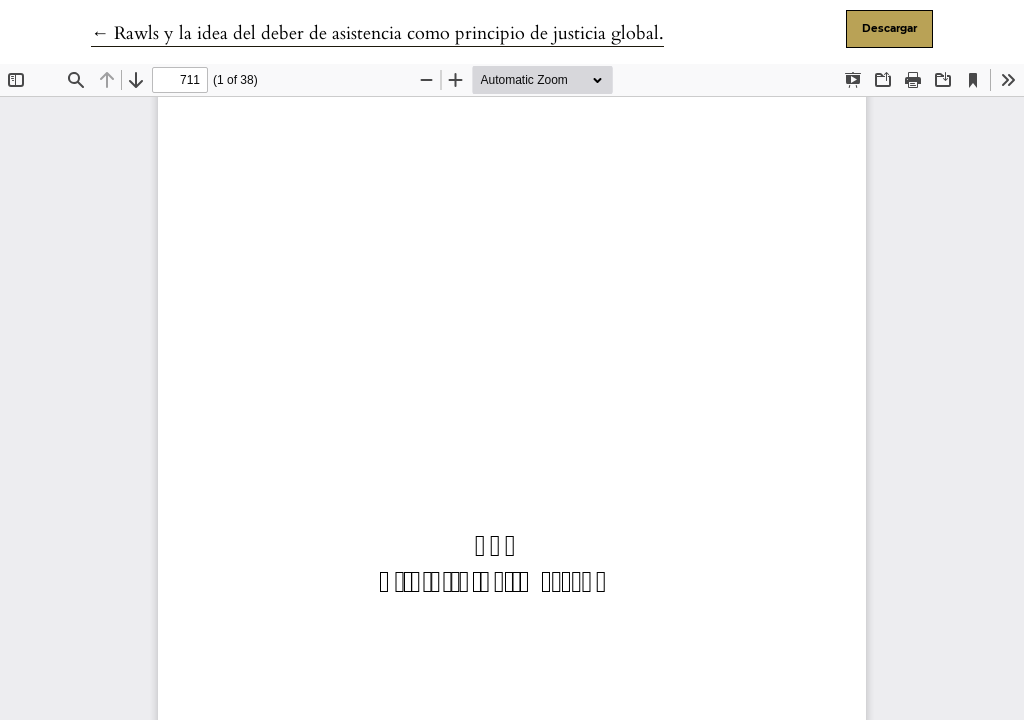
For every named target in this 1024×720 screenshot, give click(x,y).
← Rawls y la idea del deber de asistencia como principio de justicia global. (377, 33)
